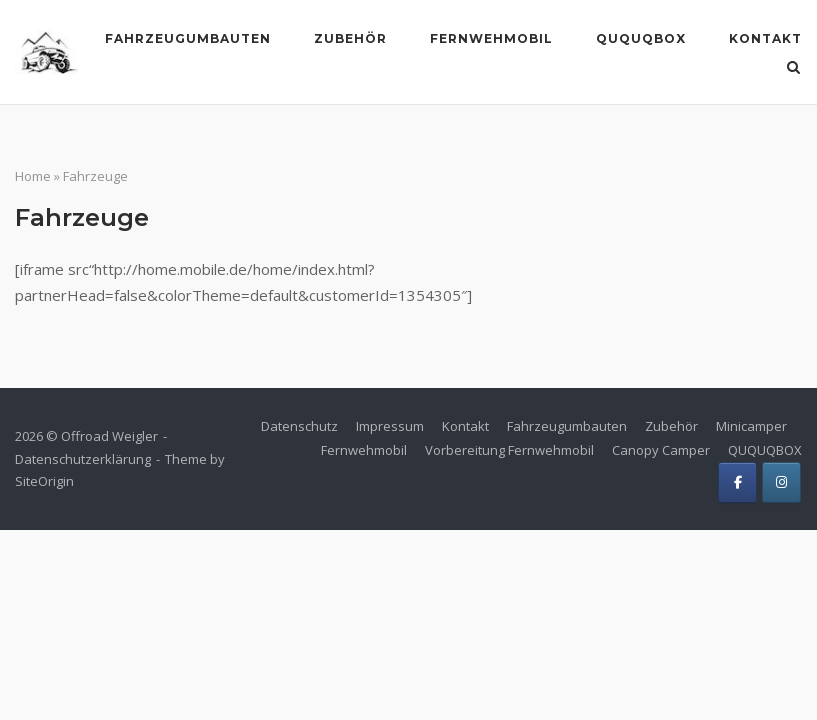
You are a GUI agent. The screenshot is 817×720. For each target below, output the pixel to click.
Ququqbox (641, 38)
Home (33, 176)
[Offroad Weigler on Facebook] (737, 482)
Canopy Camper (661, 450)
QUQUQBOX (765, 450)
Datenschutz (299, 426)
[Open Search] (793, 69)
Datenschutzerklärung (83, 459)
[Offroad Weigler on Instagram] (781, 482)
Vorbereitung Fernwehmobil (509, 450)
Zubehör (350, 38)
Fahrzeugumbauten (188, 38)
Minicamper (751, 426)
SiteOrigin (44, 481)
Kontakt (765, 38)
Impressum (390, 426)
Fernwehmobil (491, 38)
